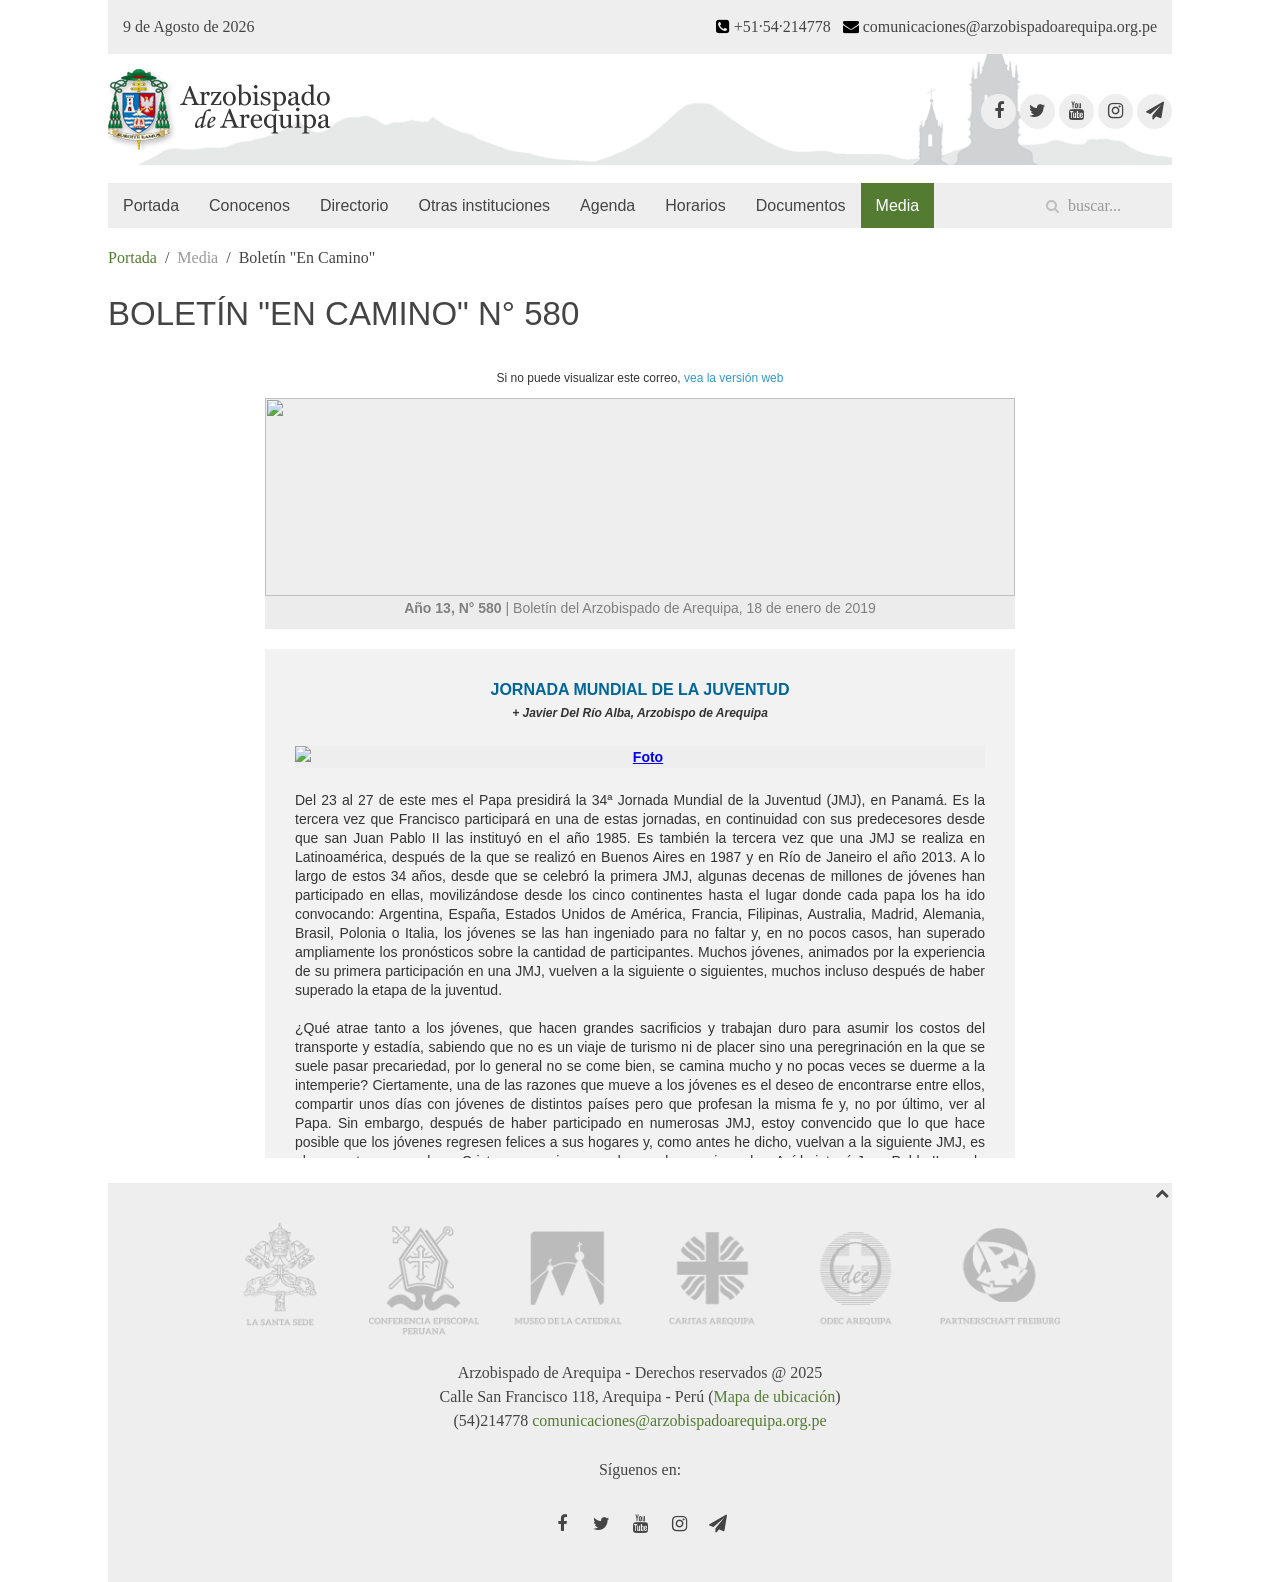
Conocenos (249, 205)
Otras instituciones (484, 205)
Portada (151, 205)
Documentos (801, 205)
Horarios (695, 205)
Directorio (354, 205)
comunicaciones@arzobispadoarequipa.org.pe (679, 1420)
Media (898, 205)
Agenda (607, 205)
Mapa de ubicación (774, 1396)
